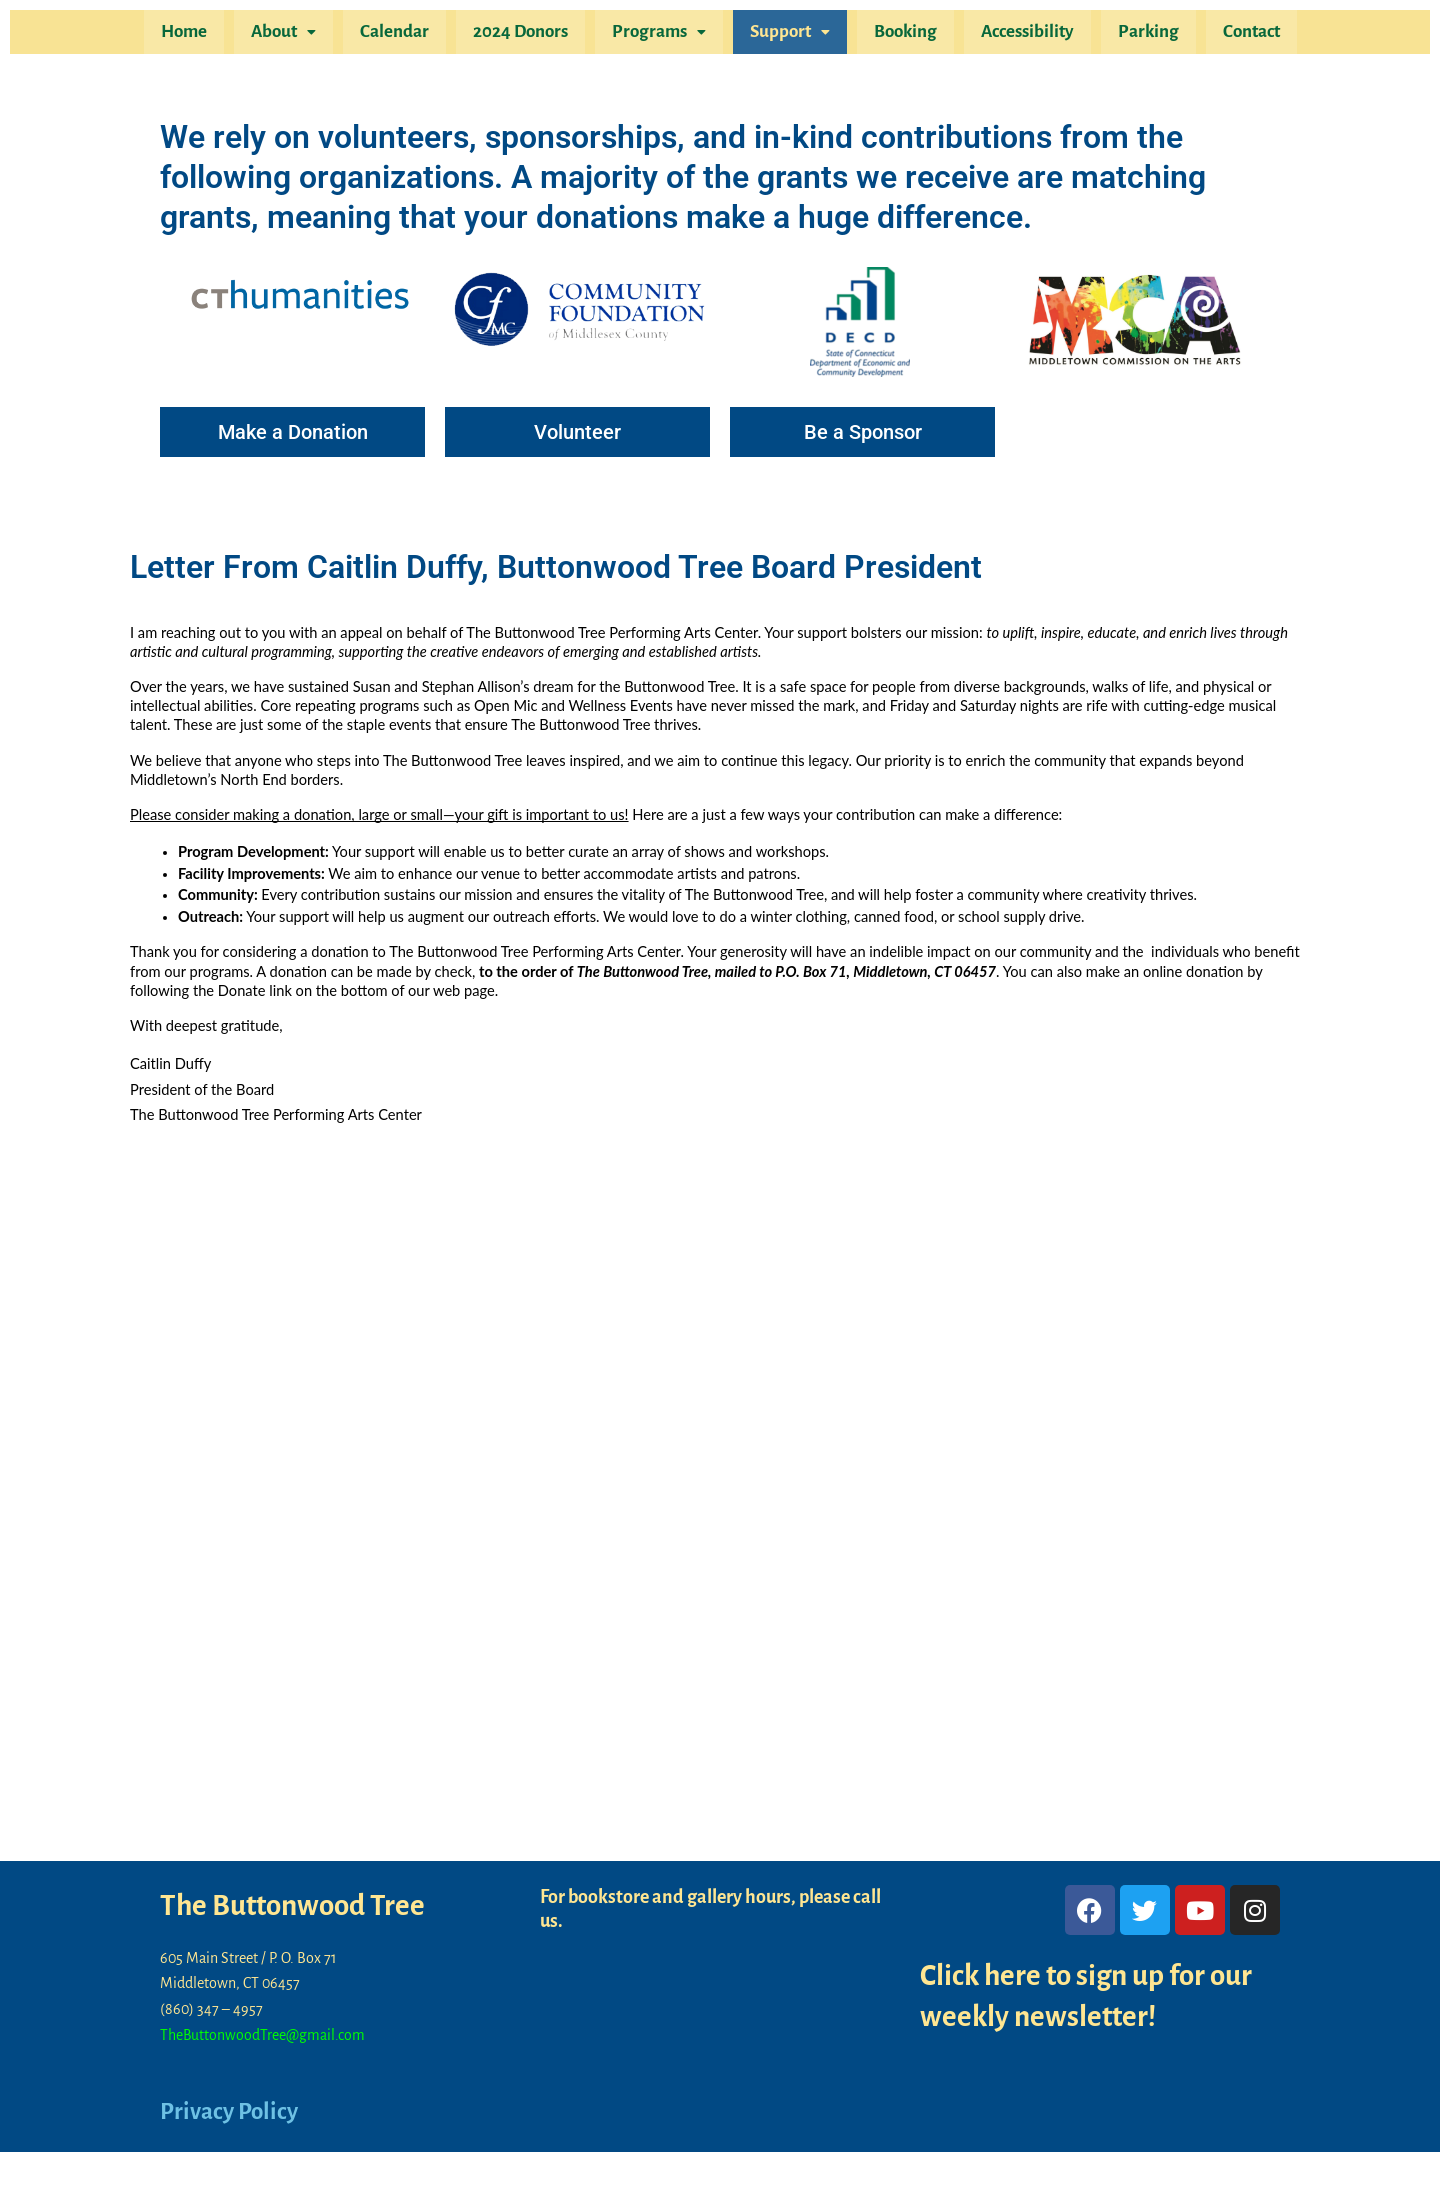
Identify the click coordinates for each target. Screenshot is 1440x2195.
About (297, 34)
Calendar (404, 34)
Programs (661, 34)
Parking (1134, 34)
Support (788, 34)
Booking (899, 34)
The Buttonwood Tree (297, 1906)
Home (202, 34)
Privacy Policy (231, 2112)
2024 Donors (526, 34)
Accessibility (1017, 34)
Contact (1233, 34)
